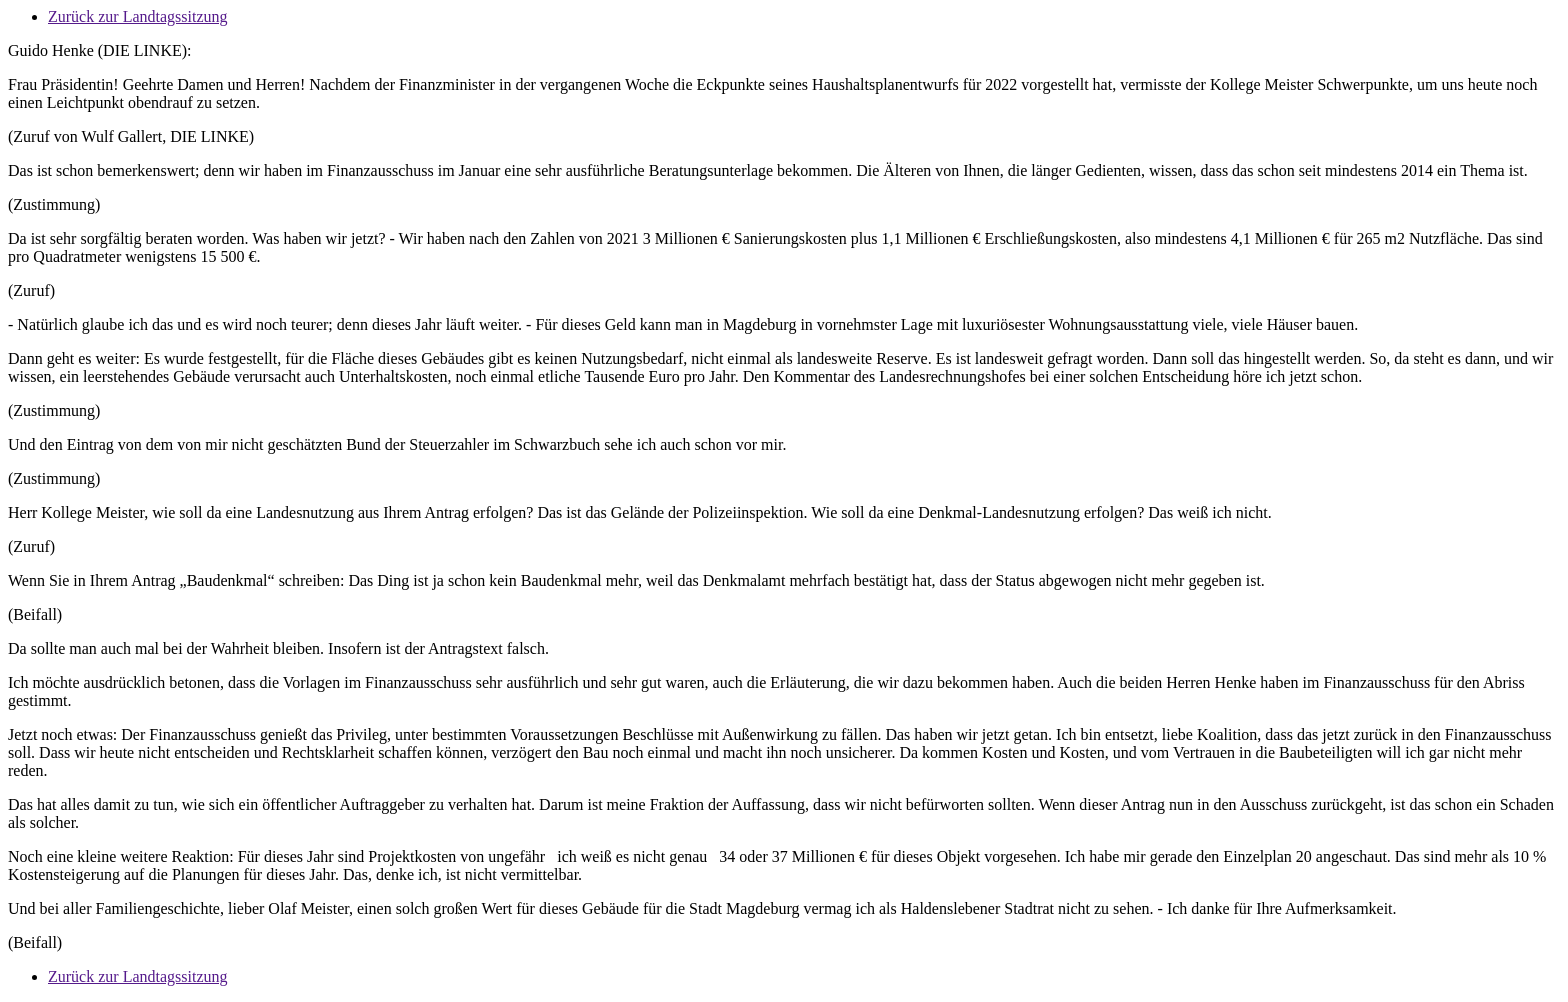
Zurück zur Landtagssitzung (138, 16)
